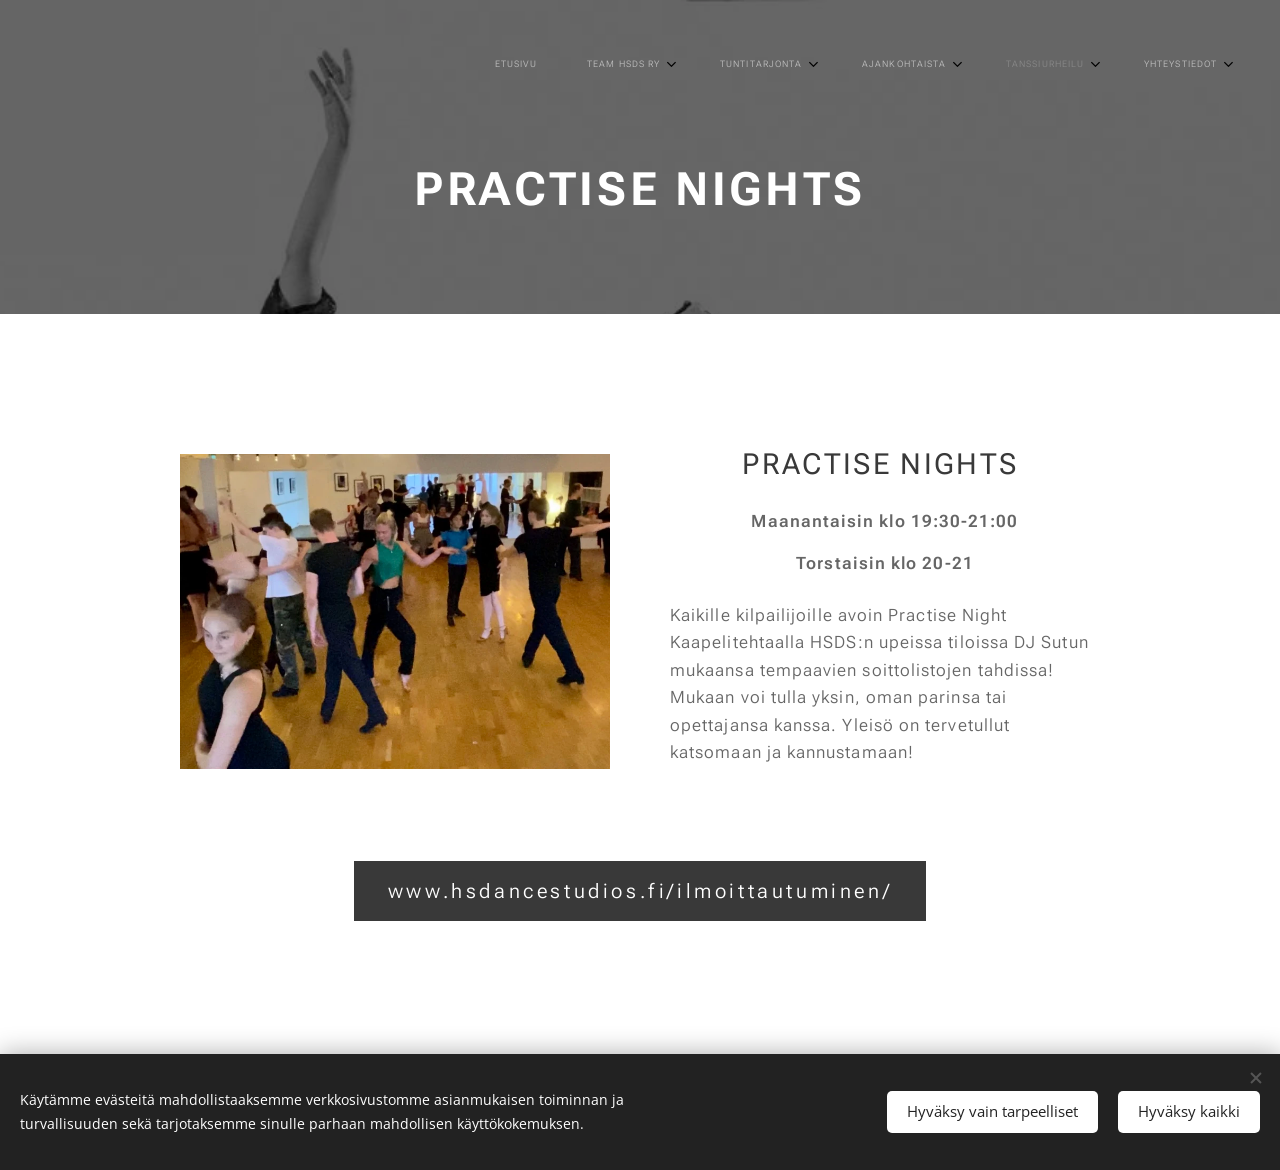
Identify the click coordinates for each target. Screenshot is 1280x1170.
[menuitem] (866, 65)
